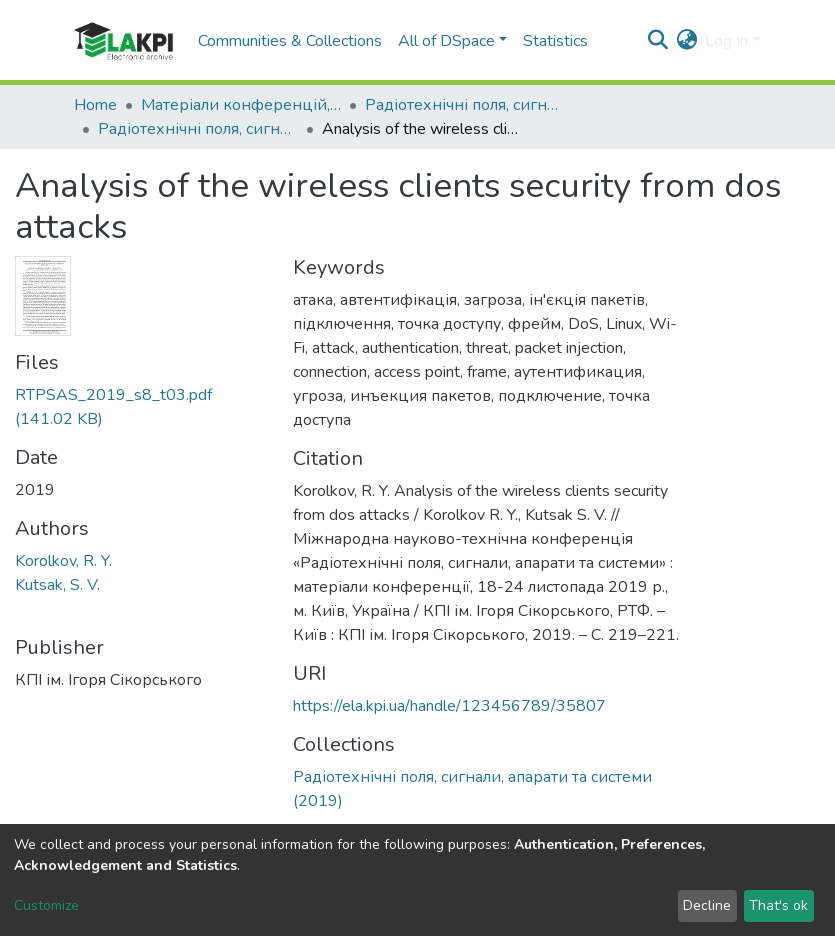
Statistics (555, 41)
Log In (726, 41)
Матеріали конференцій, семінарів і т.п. (241, 105)
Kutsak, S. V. (57, 585)
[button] (686, 41)
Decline (707, 905)
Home (95, 105)
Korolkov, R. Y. (63, 561)
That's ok (778, 905)
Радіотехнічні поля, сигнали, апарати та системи (465, 105)
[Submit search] (657, 41)
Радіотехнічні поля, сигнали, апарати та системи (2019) (198, 129)
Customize (46, 905)
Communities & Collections (290, 41)
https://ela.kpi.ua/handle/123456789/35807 (449, 706)
